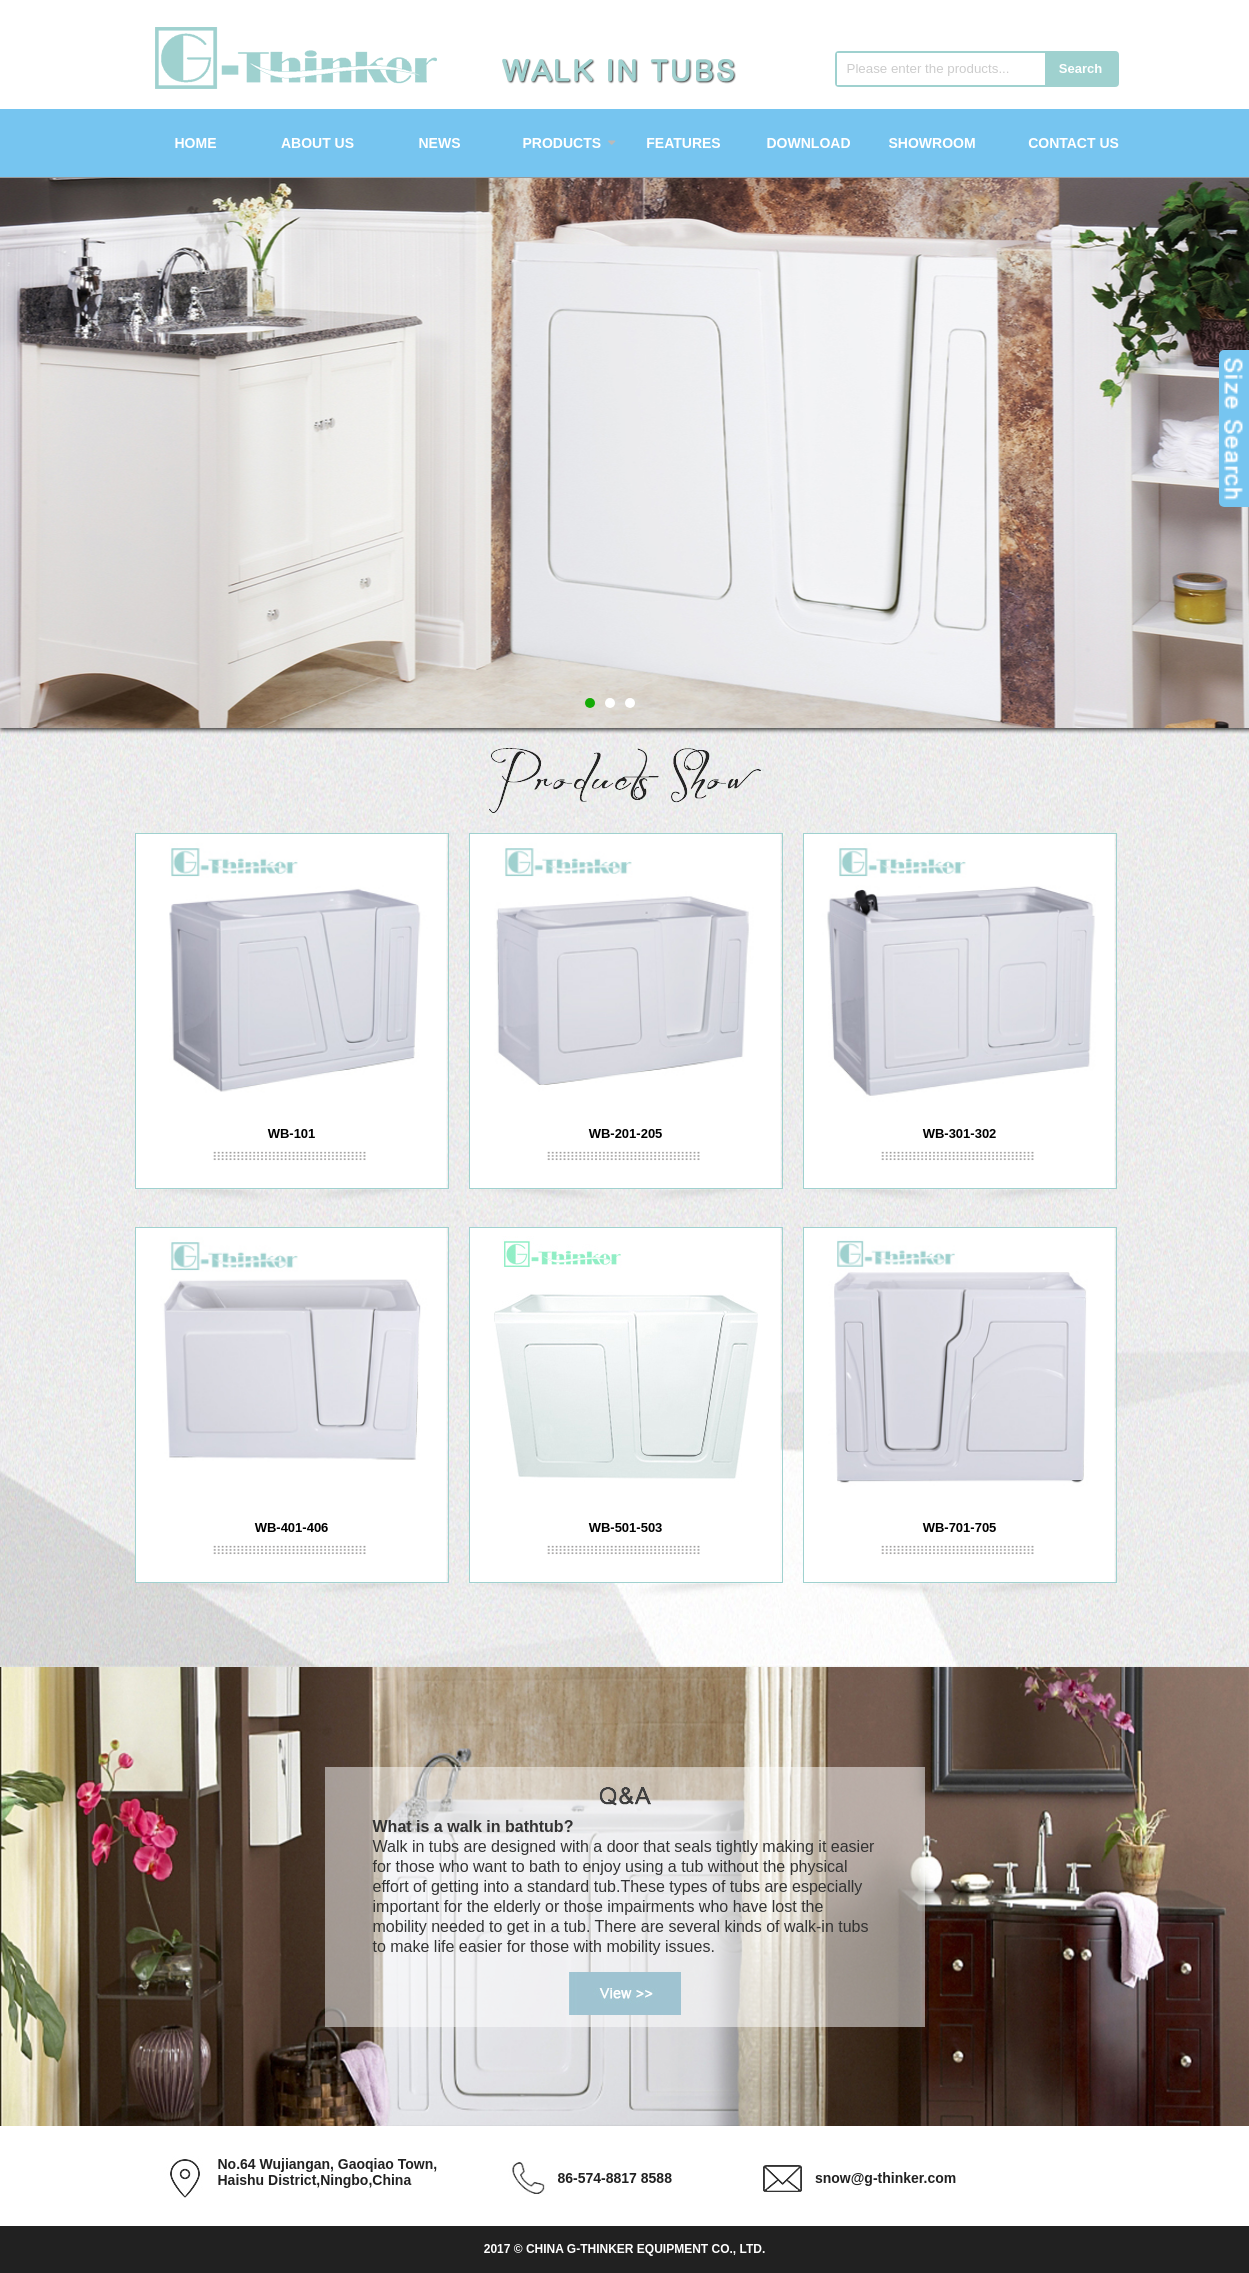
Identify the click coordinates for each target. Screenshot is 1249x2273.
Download (809, 143)
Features (683, 143)
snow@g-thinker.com (885, 2178)
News (440, 143)
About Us (317, 143)
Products (562, 143)
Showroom (932, 143)
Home (196, 143)
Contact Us (1073, 143)
